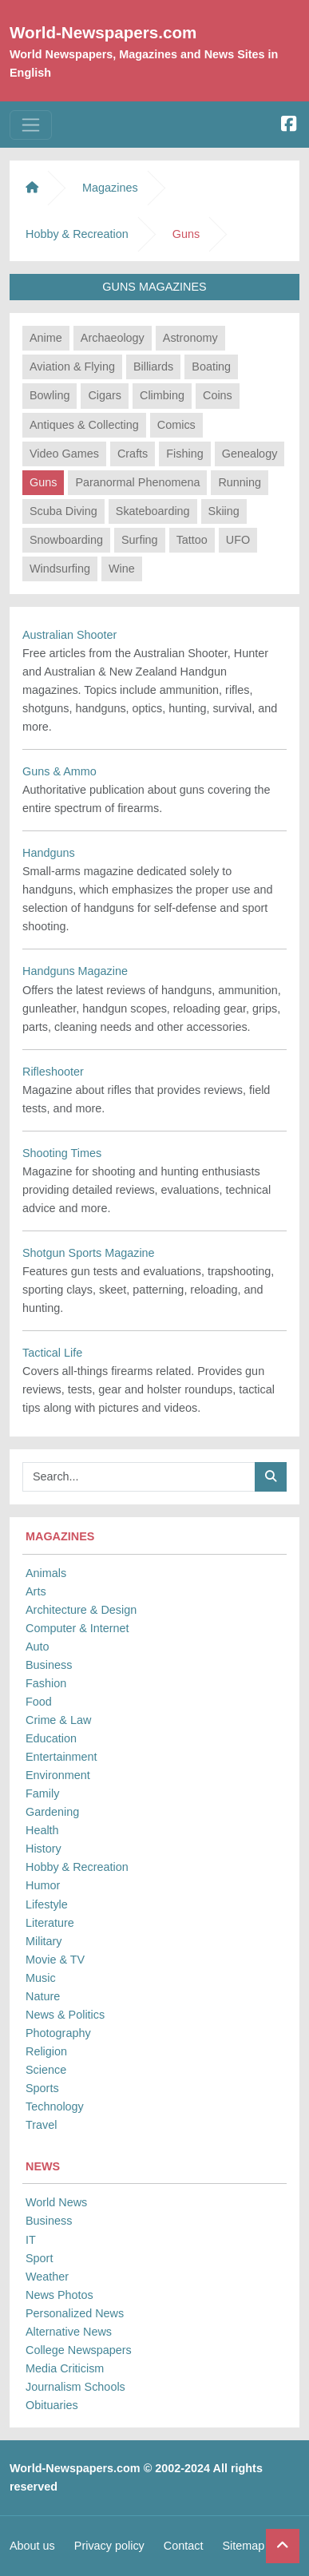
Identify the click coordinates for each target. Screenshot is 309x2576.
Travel (41, 2124)
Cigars (104, 395)
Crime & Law (58, 1720)
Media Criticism (65, 2368)
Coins (217, 395)
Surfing (139, 539)
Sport (39, 2258)
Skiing (224, 511)
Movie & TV (55, 1959)
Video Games (64, 453)
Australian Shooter (69, 634)
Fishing (184, 453)
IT (31, 2239)
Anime (46, 337)
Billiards (153, 366)
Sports (42, 2088)
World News (56, 2202)
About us (32, 2545)
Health (42, 1830)
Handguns (48, 852)
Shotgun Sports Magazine (88, 1252)
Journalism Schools (75, 2386)
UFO (238, 539)
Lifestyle (47, 1904)
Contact (184, 2545)
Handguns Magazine (75, 971)
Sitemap (243, 2545)
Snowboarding (66, 539)
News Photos (59, 2295)
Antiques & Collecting (84, 424)
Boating (211, 366)
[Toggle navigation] (31, 125)
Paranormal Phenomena (137, 482)
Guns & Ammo (59, 771)
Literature (50, 1922)
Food (39, 1701)
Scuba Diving (63, 511)
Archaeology (113, 337)
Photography (58, 2033)
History (43, 1848)
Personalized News (75, 2313)
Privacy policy (109, 2545)
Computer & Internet (77, 1628)
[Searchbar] (139, 1477)
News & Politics (65, 2014)
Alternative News (69, 2331)
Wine (122, 568)
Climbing (162, 395)
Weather (47, 2276)
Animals (46, 1573)
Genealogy (250, 453)
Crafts (132, 453)
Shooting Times (61, 1153)
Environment (58, 1775)
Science (46, 2069)
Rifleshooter (53, 1071)
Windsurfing (60, 568)
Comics (176, 424)
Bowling (49, 395)
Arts (36, 1591)
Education (51, 1738)
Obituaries (52, 2405)
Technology (55, 2106)
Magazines (110, 187)
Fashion (46, 1683)
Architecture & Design (81, 1609)
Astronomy (190, 337)
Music (41, 1978)
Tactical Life (52, 1352)
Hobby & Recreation (77, 1867)
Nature (43, 1996)
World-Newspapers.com (103, 32)
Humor (43, 1885)
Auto (38, 1646)
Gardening (52, 1811)
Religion (46, 2051)
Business (49, 1665)
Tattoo (192, 539)
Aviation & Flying (72, 366)
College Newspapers (79, 2350)
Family (42, 1793)
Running (239, 482)
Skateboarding (153, 511)
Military (44, 1941)
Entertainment (61, 1756)
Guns (43, 482)
